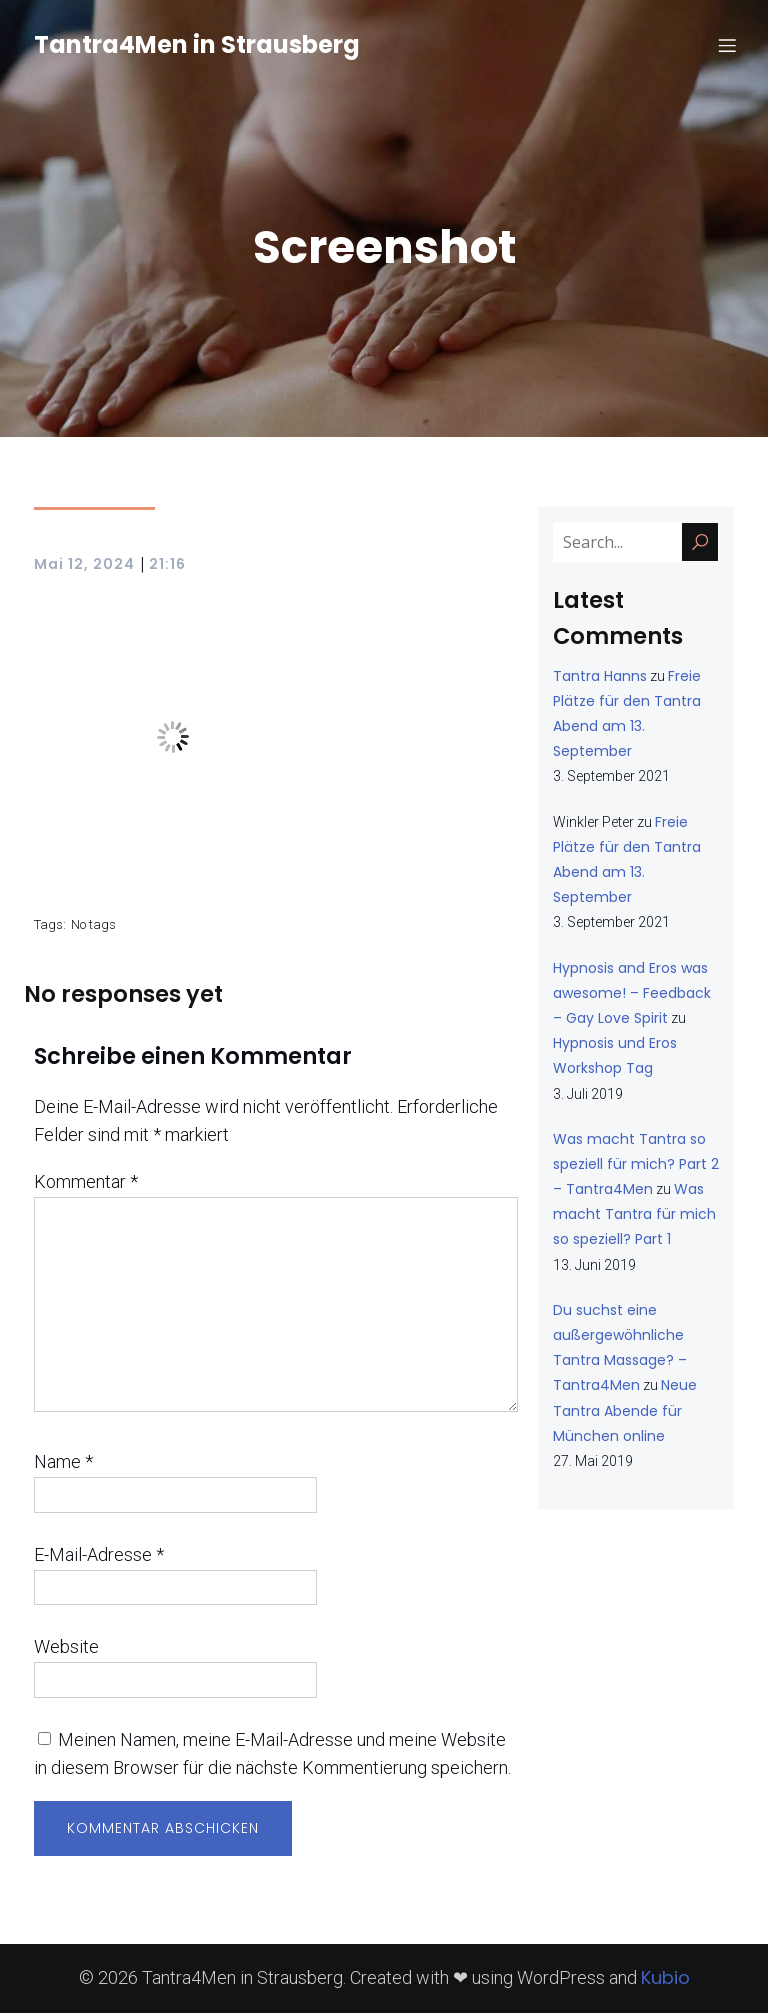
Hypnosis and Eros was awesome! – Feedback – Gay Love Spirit (632, 993)
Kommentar (86, 1181)
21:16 (167, 564)
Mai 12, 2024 (84, 564)
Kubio (665, 1977)
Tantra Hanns (600, 676)
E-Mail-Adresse (99, 1554)
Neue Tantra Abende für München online (625, 1410)
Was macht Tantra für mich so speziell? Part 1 (634, 1214)
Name (63, 1461)
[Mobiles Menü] (727, 45)
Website (66, 1646)
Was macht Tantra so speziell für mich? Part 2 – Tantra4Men (636, 1164)
